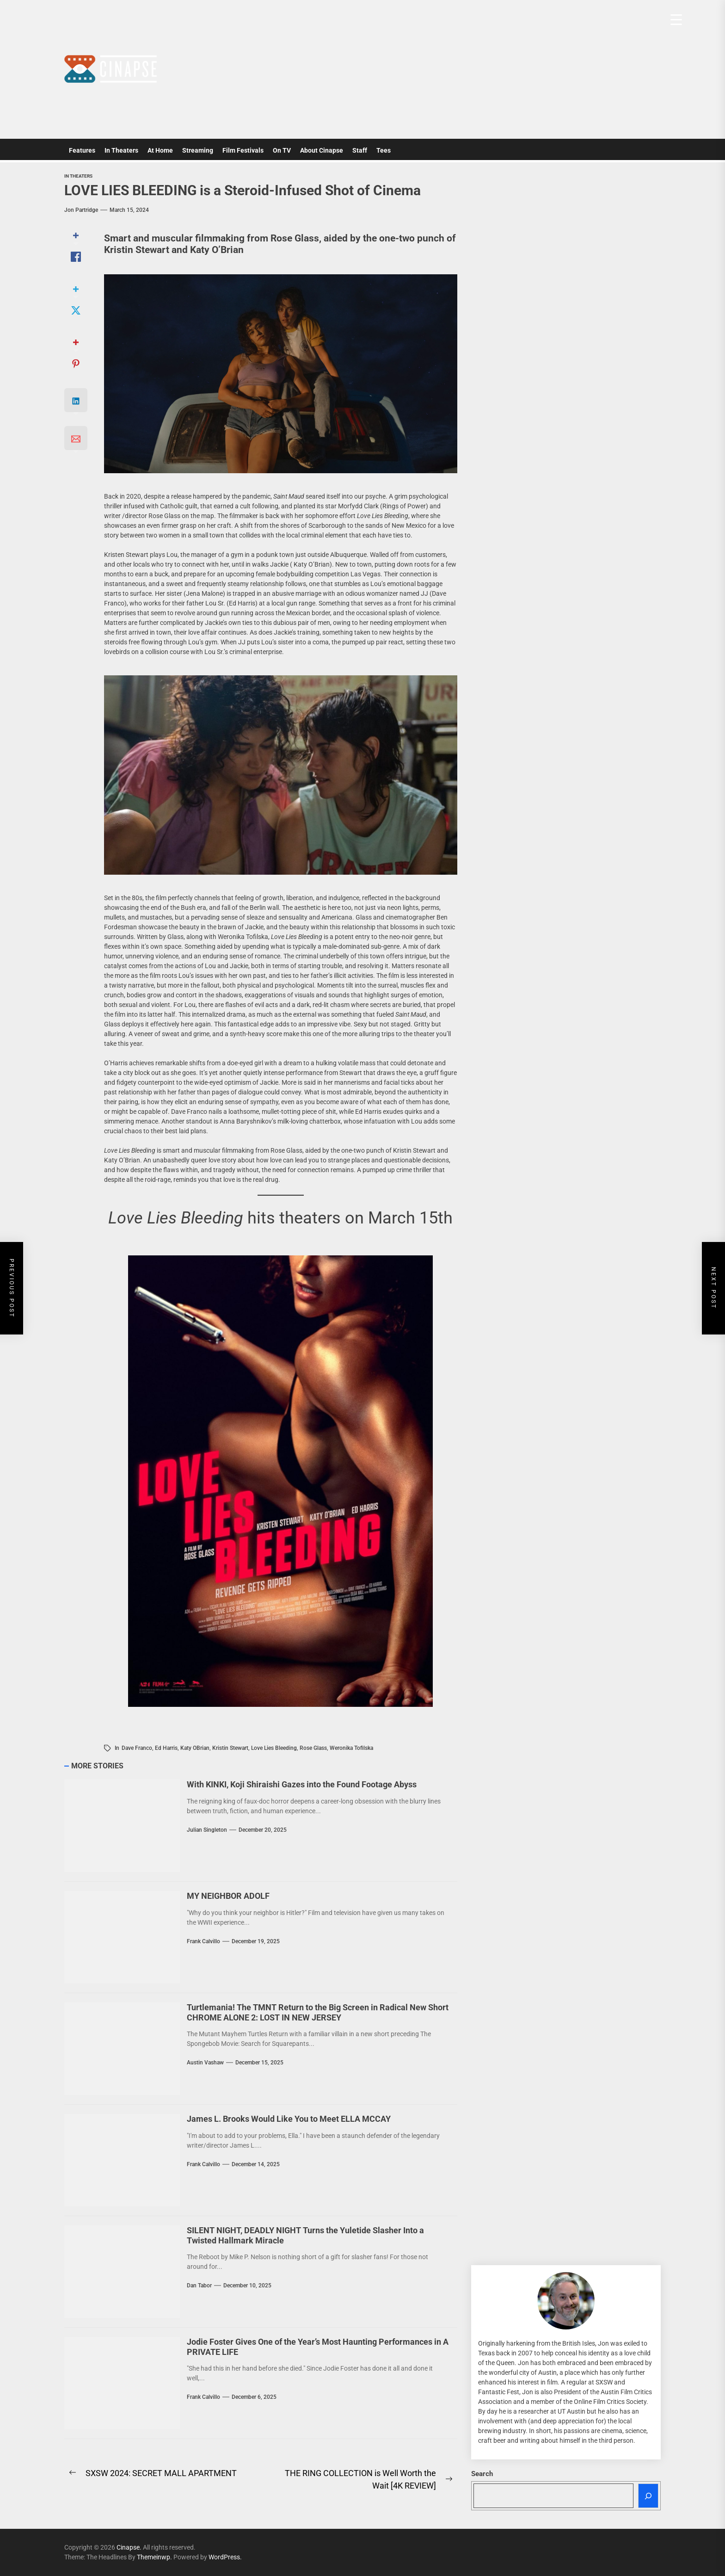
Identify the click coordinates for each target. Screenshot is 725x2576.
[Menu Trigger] (676, 19)
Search (482, 2474)
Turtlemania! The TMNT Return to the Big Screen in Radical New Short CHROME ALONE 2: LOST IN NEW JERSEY (318, 2012)
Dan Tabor (199, 2285)
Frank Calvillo (203, 1941)
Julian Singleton (207, 1830)
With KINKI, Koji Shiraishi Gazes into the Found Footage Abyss (302, 1784)
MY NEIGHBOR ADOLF (228, 1896)
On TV (282, 150)
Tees (383, 150)
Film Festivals (243, 150)
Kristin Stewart (230, 1748)
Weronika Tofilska (351, 1748)
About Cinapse (321, 150)
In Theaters (121, 150)
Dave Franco (137, 1748)
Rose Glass (313, 1748)
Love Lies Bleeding (274, 1748)
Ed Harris (166, 1748)
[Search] (648, 2495)
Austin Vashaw (205, 2062)
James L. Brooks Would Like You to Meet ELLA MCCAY (289, 2119)
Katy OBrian (194, 1748)
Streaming (197, 150)
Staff (359, 150)
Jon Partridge (81, 210)
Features (82, 150)
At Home (160, 150)
